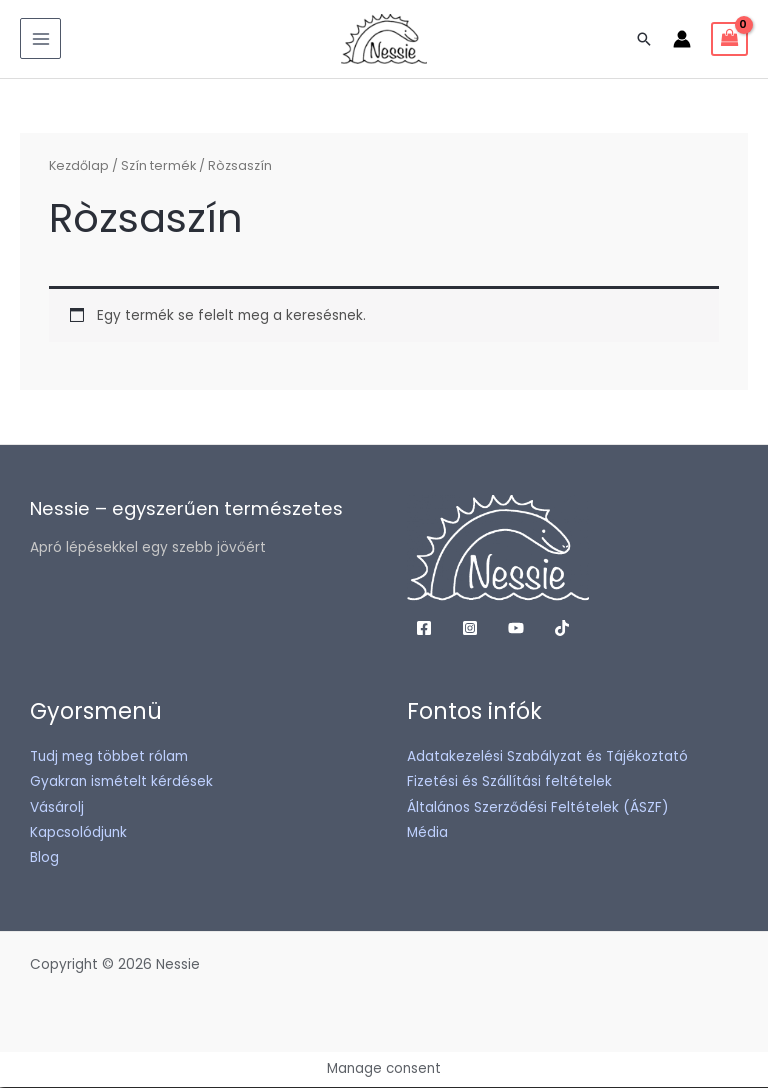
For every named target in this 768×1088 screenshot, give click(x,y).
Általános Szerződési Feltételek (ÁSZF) (538, 808)
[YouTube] (516, 630)
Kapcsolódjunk (78, 834)
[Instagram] (470, 630)
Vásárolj (57, 808)
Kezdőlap (79, 167)
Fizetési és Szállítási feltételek (509, 783)
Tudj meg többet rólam (109, 758)
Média (427, 834)
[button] (644, 40)
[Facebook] (424, 630)
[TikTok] (562, 630)
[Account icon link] (682, 40)
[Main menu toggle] (40, 39)
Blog (44, 859)
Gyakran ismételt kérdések (121, 783)
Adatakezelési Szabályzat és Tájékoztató (547, 758)
